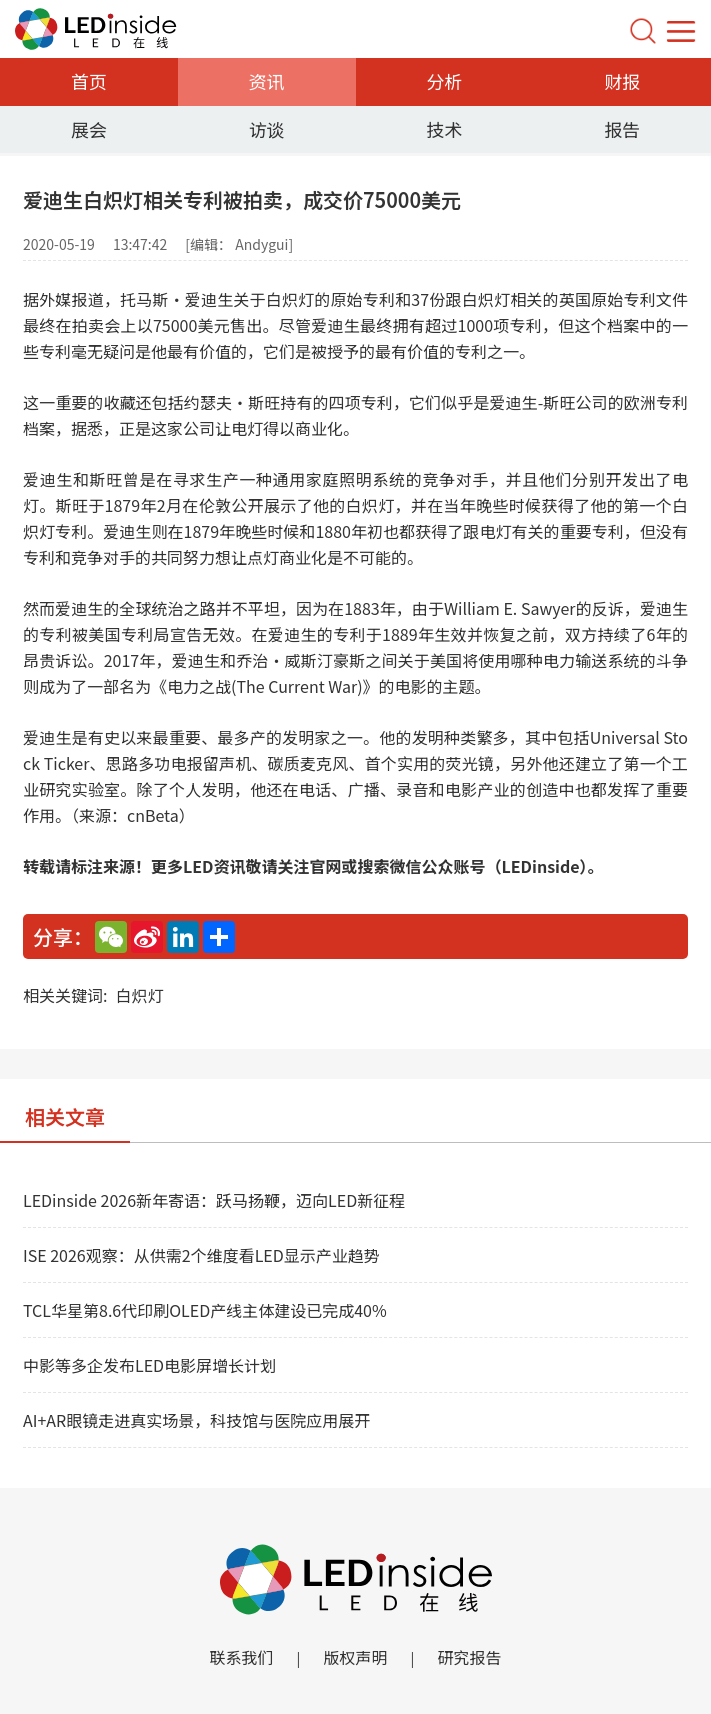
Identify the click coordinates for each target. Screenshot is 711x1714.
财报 (622, 81)
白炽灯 (139, 995)
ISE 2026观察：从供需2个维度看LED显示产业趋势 (201, 1255)
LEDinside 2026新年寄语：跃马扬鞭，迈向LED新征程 (214, 1200)
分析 (444, 81)
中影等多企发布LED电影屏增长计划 (149, 1365)
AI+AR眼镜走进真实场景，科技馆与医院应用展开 (196, 1420)
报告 (622, 129)
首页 (89, 81)
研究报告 (470, 1657)
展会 (89, 129)
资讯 (267, 81)
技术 (444, 129)
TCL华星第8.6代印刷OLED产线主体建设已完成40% (205, 1310)
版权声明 (355, 1657)
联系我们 (241, 1657)
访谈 (267, 129)
